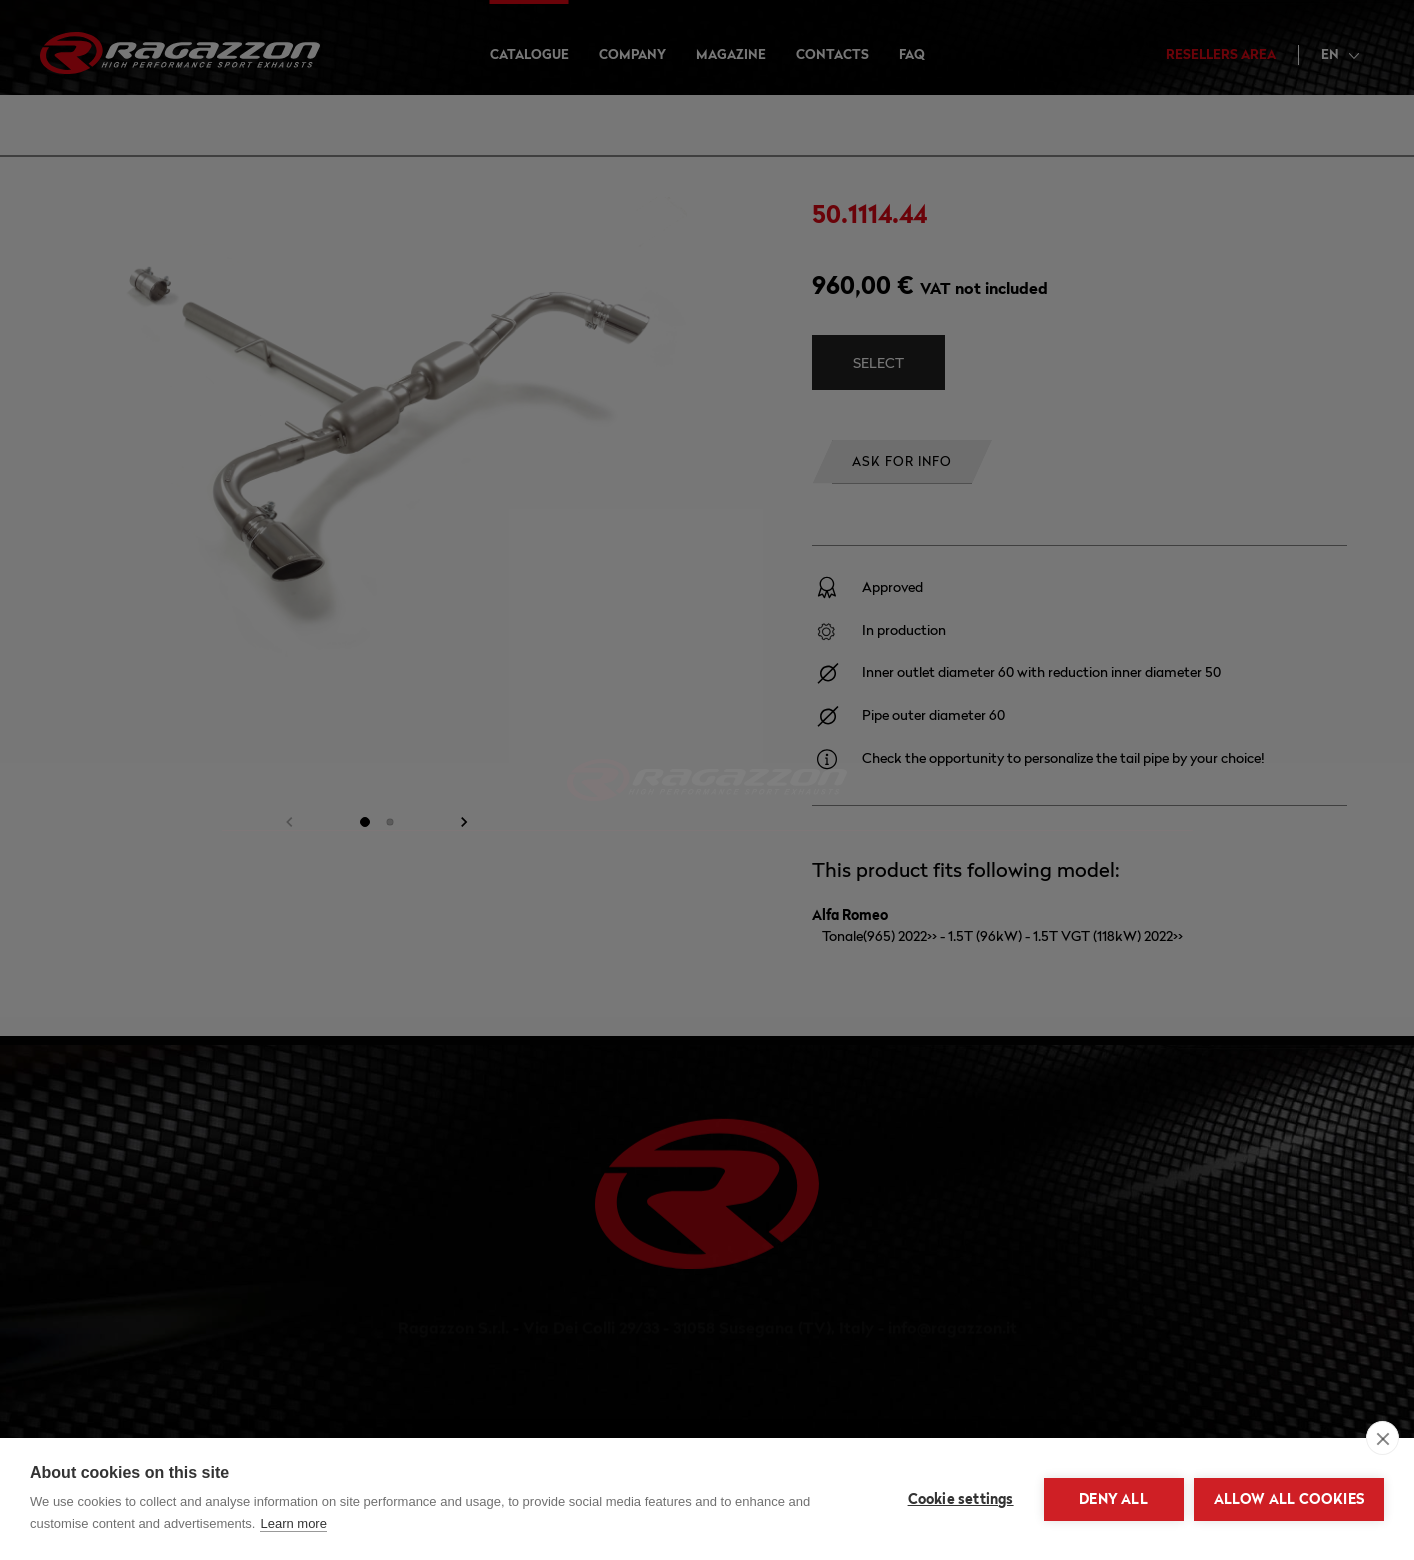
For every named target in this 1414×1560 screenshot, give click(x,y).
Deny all (1113, 1499)
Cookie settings (961, 1499)
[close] (1382, 1438)
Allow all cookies (1289, 1499)
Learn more (293, 1523)
